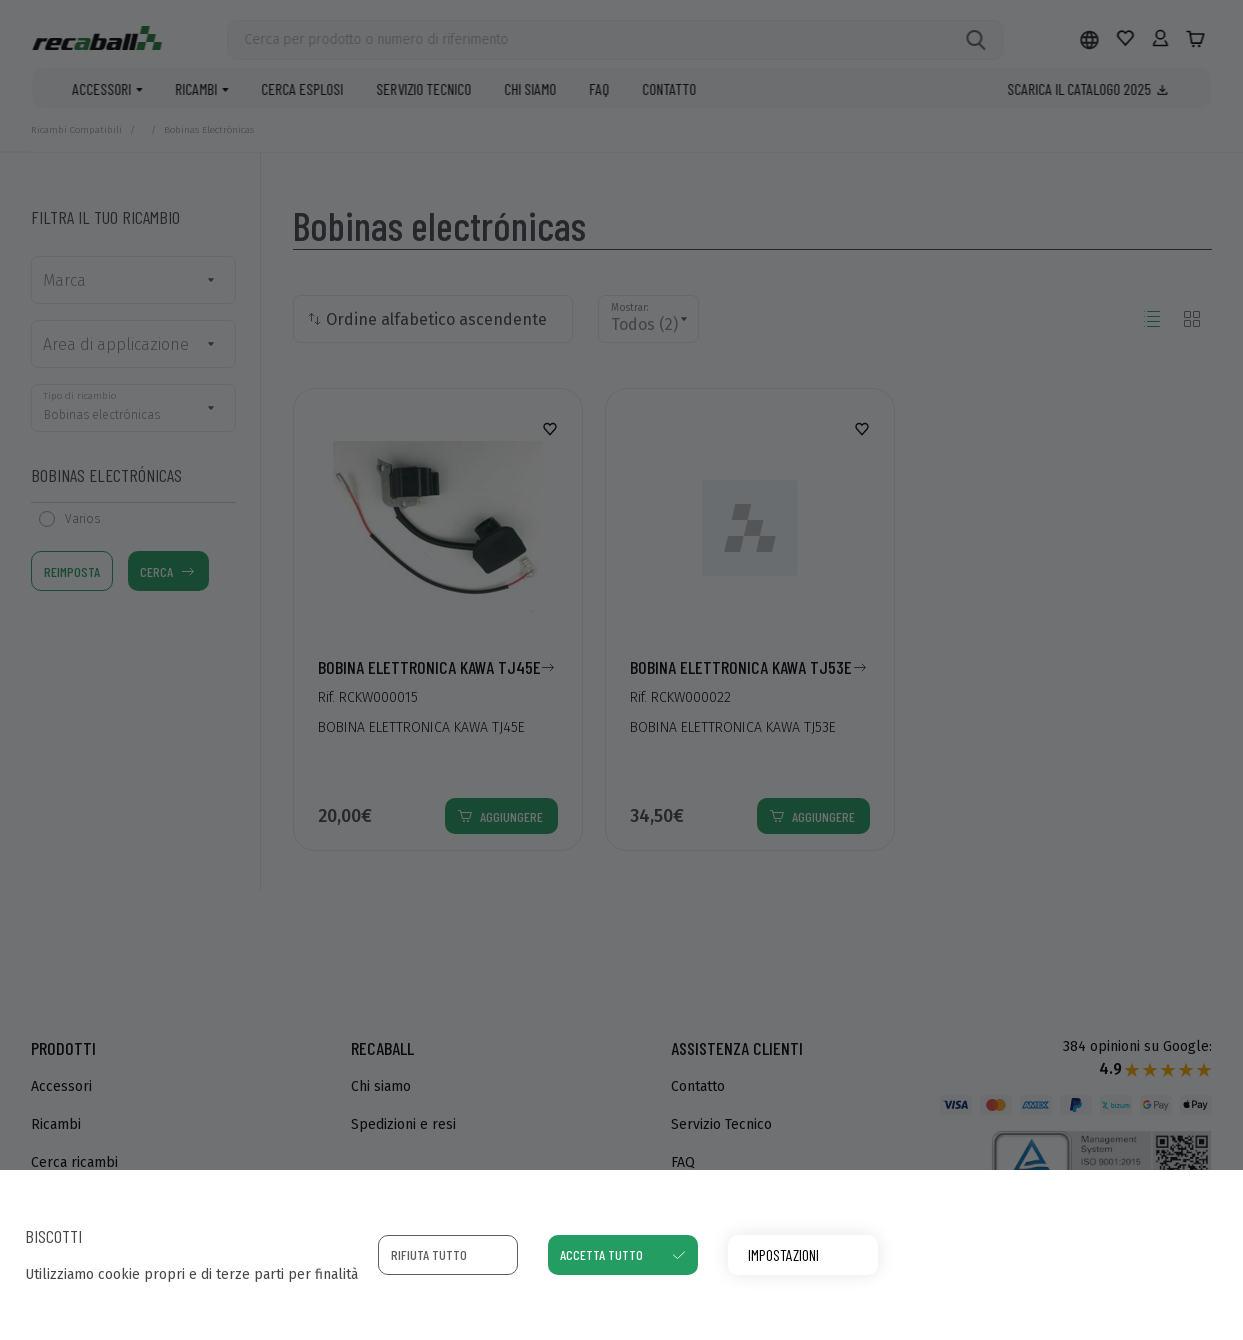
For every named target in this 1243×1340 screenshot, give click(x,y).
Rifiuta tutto (429, 1254)
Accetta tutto (601, 1254)
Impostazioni (783, 1254)
